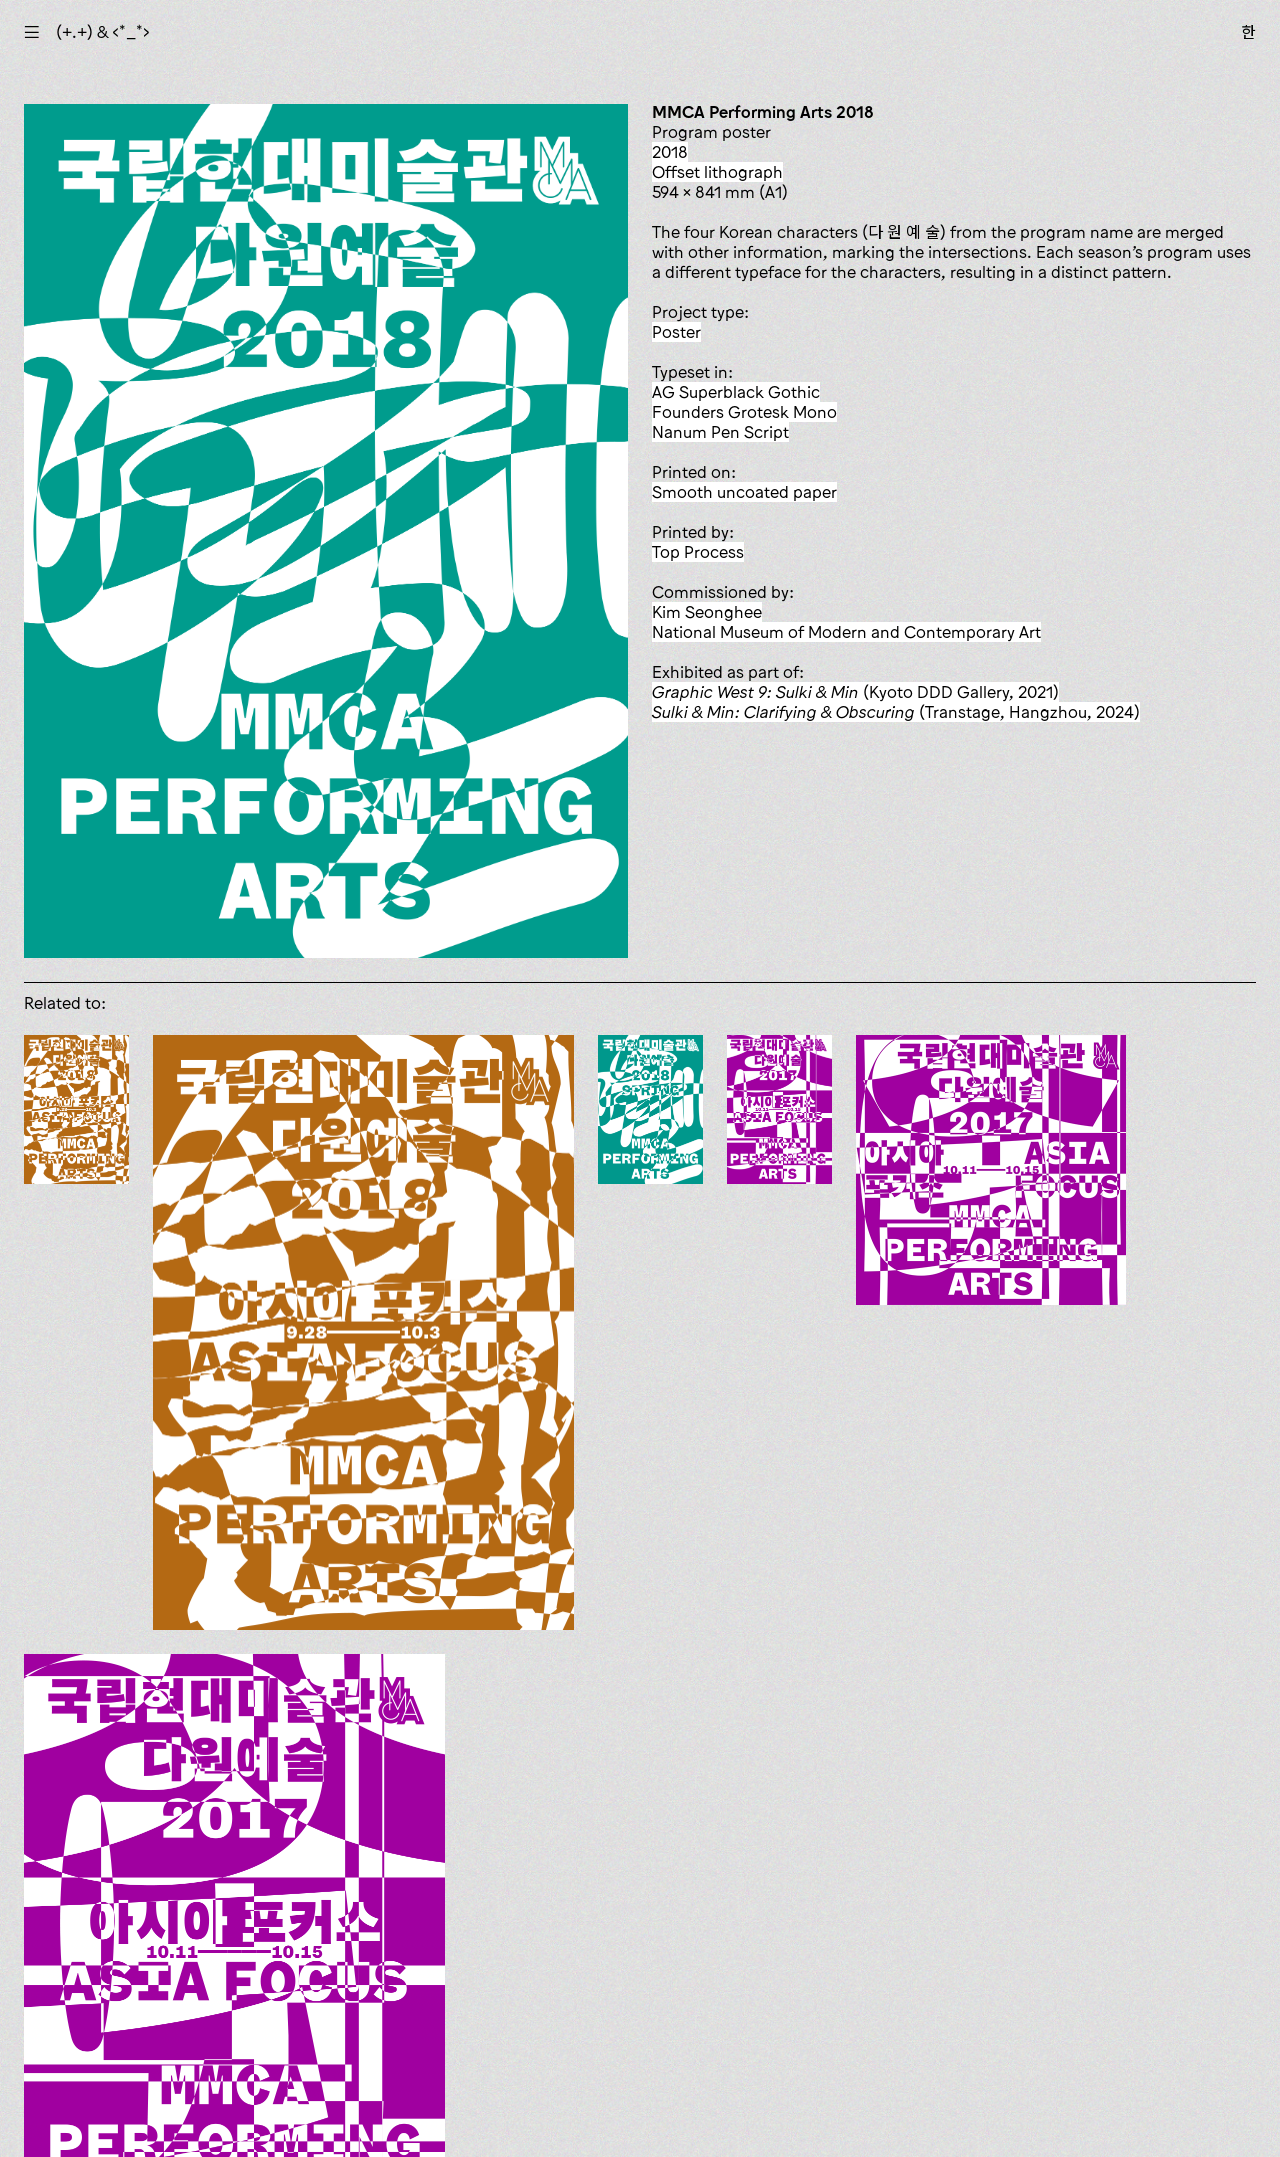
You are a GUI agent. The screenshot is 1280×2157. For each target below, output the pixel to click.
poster (676, 332)
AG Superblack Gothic (736, 392)
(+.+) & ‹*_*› (103, 32)
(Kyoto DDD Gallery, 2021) (855, 692)
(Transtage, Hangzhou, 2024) (896, 712)
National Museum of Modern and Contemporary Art (846, 632)
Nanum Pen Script (720, 432)
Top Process (698, 552)
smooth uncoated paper (744, 492)
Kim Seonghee (707, 612)
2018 (670, 152)
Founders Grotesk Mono (744, 412)
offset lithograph (717, 172)
